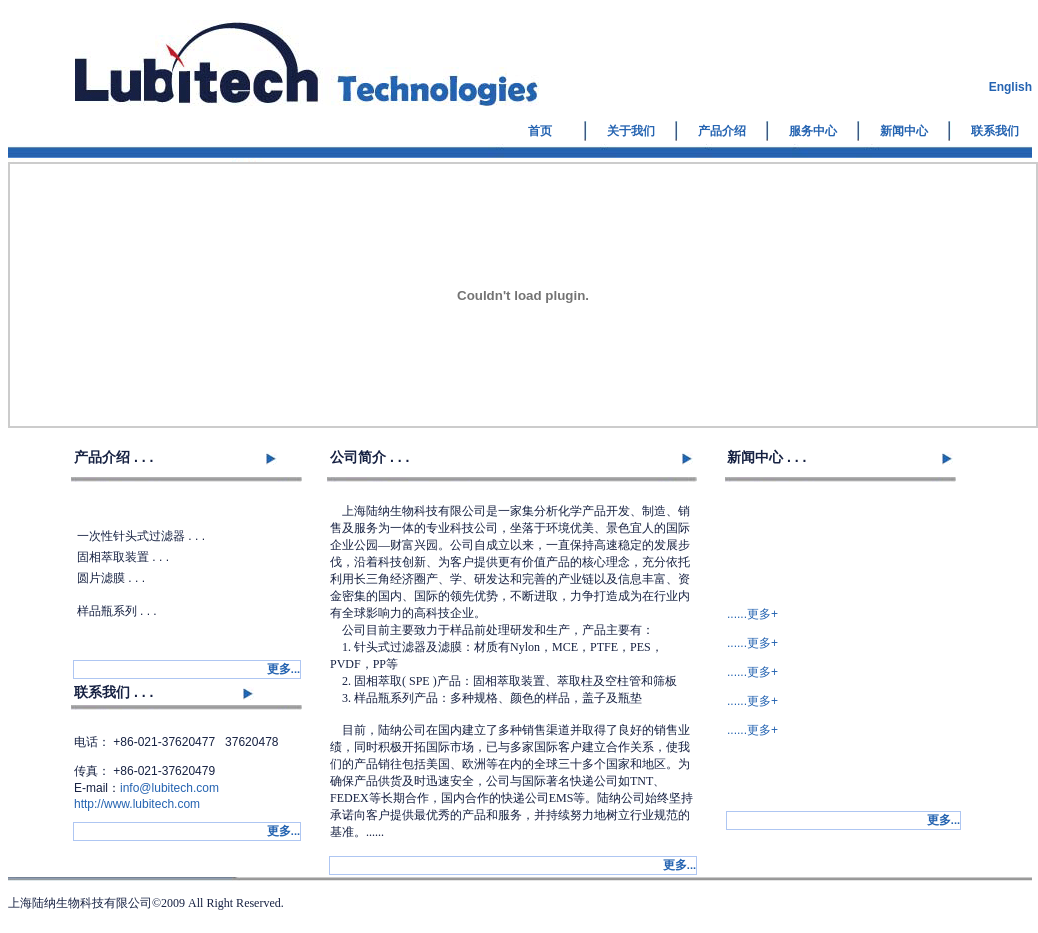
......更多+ (752, 614)
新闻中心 (904, 131)
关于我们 (631, 131)
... (283, 669)
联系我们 (995, 131)
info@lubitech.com (169, 788)
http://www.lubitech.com (137, 804)
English (1010, 87)
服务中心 (813, 131)
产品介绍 (722, 131)
